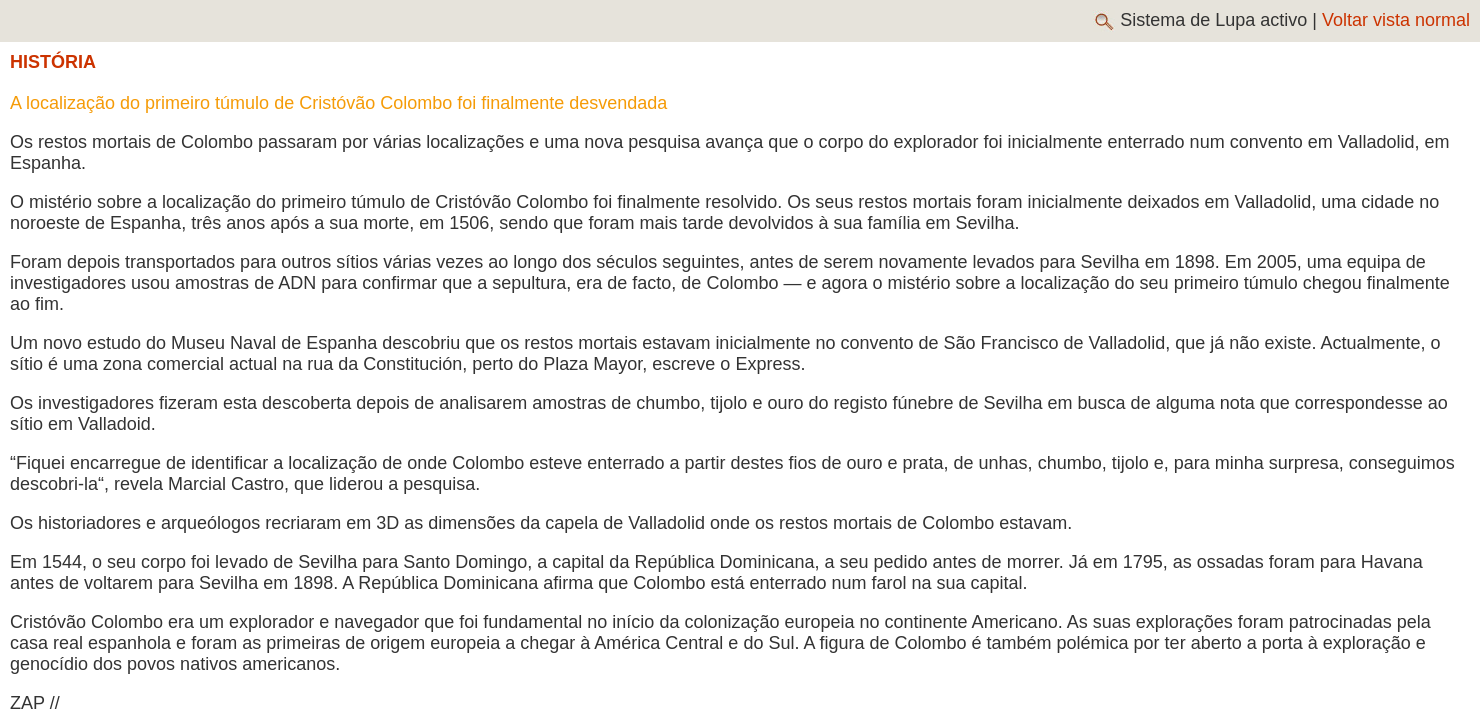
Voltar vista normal (1396, 20)
